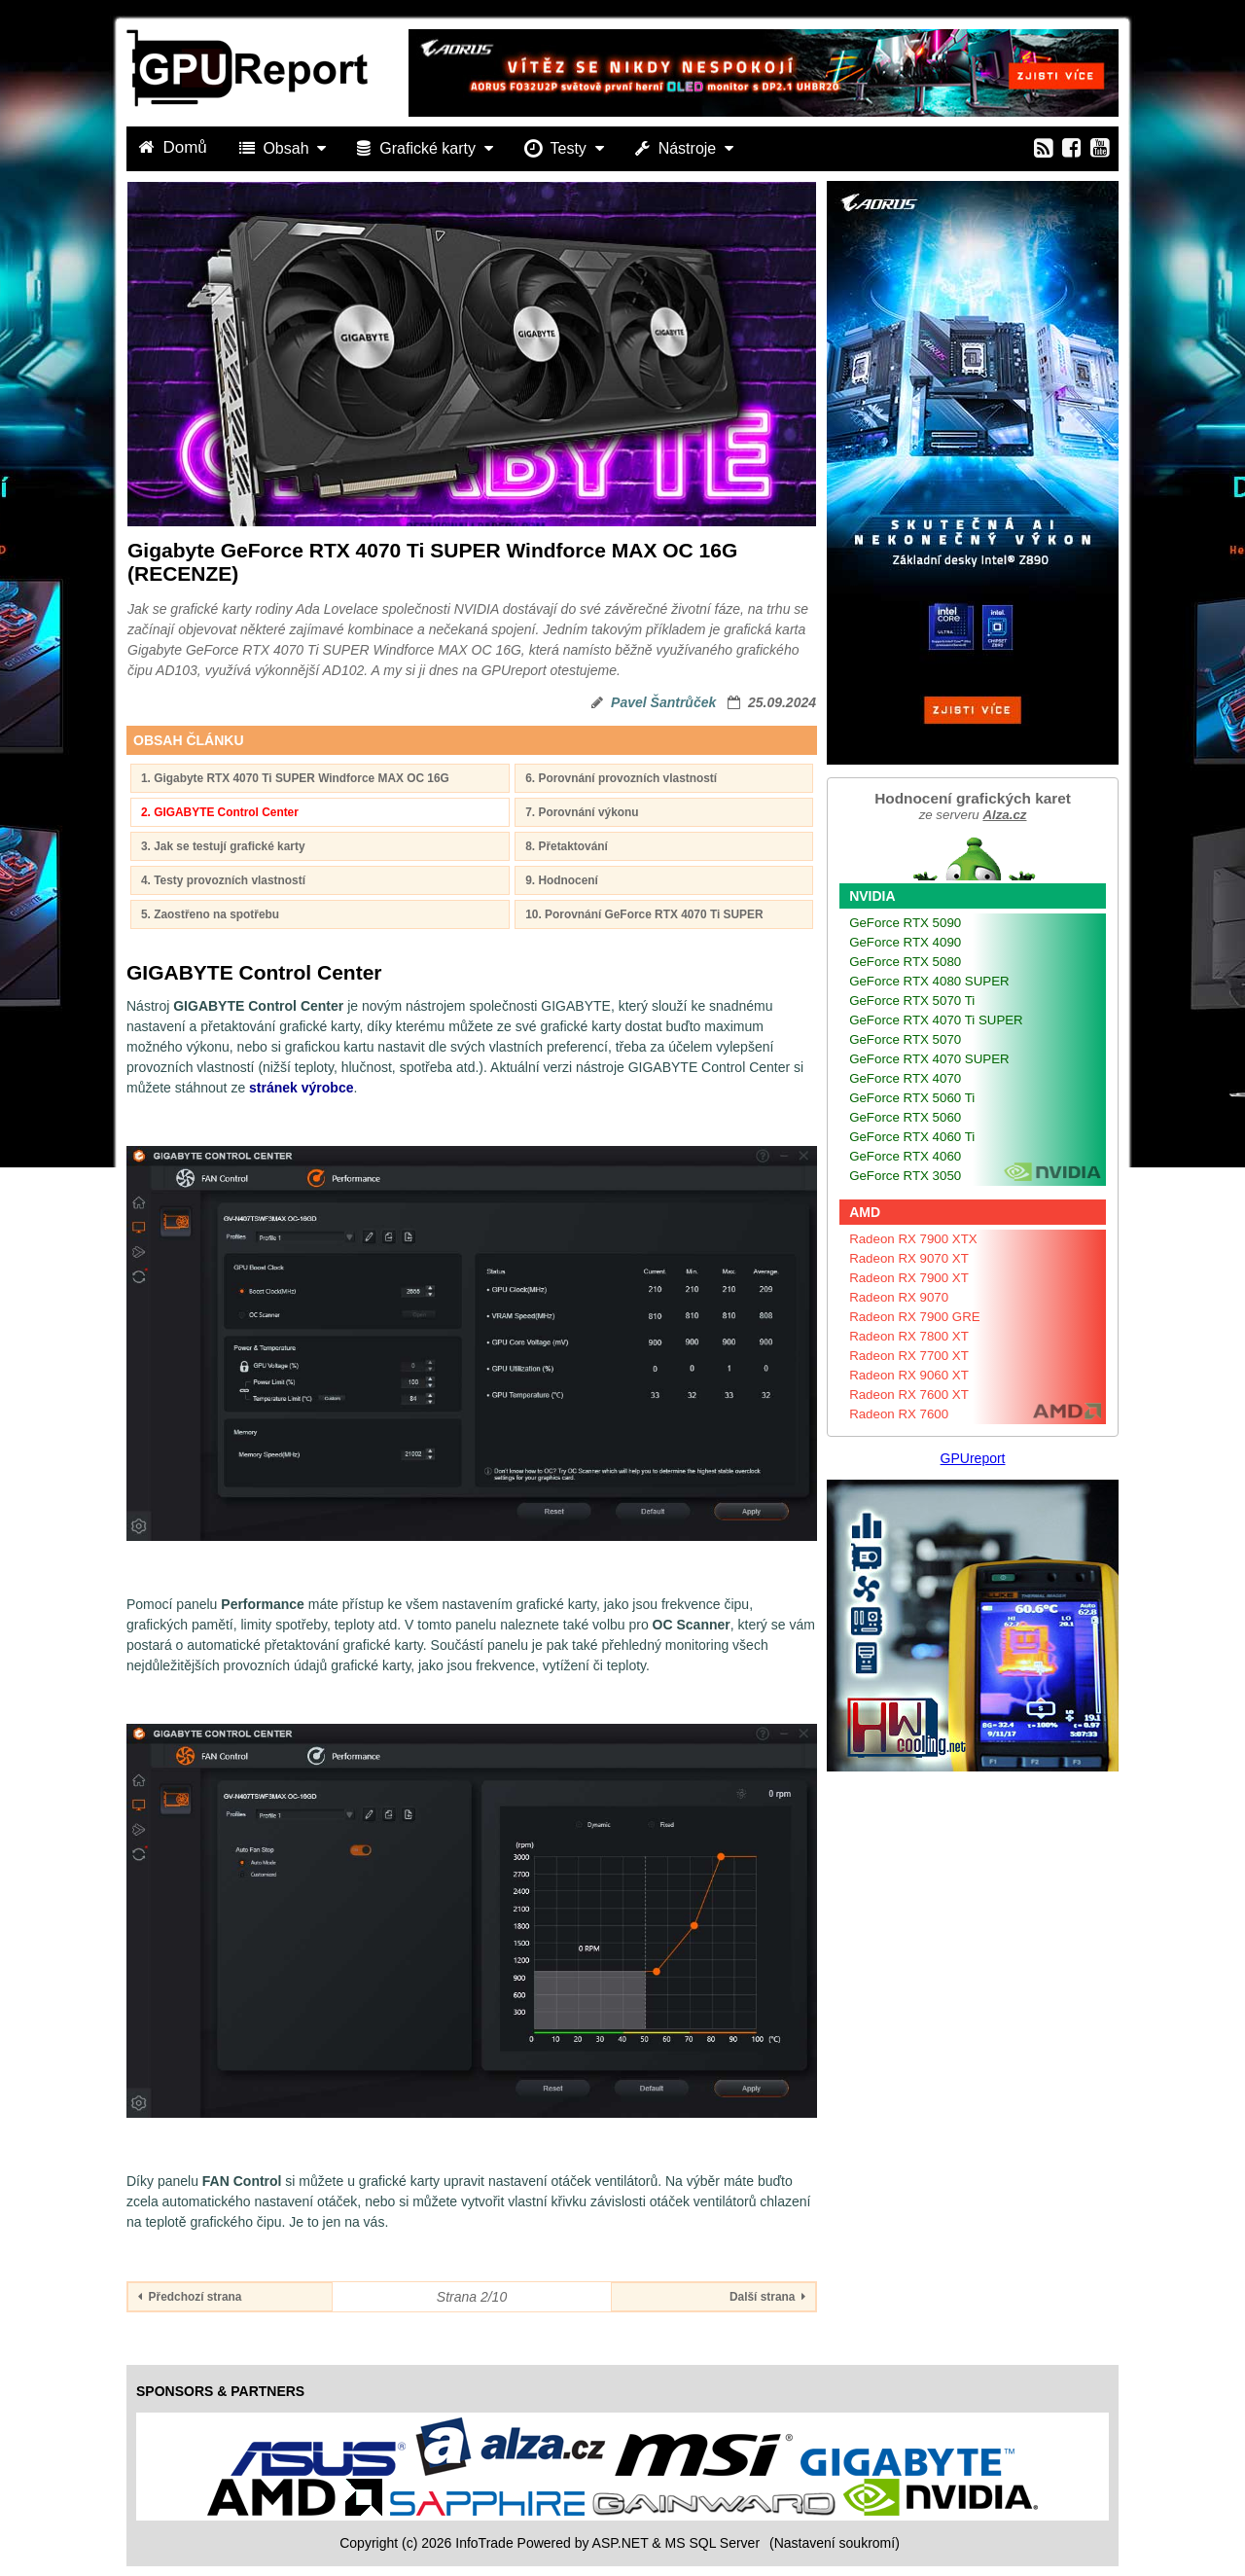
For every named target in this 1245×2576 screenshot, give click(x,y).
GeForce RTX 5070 (905, 1039)
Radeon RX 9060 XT (909, 1375)
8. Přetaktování (566, 846)
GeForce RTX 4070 (905, 1078)
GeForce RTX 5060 (905, 1117)
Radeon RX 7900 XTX (913, 1239)
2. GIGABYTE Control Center (220, 812)
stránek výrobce (301, 1087)
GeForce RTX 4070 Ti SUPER (936, 1020)
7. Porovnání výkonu (581, 812)
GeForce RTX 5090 (905, 922)
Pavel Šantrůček (663, 702)
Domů (175, 147)
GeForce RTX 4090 (905, 942)
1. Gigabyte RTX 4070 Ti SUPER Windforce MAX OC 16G (295, 778)
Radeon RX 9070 (898, 1297)
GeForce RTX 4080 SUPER (929, 981)
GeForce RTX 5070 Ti (912, 1000)
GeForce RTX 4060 (905, 1156)
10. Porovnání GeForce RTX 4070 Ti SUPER (644, 914)
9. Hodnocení (561, 880)
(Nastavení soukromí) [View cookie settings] (834, 2543)
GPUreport (973, 1458)
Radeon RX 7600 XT (909, 1394)
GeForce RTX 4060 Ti (912, 1136)
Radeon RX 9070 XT (909, 1258)
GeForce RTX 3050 (905, 1175)
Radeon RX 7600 (898, 1414)
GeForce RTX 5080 (905, 961)
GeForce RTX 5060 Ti (912, 1098)
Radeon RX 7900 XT (909, 1277)
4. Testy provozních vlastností (223, 880)
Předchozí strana (189, 2297)
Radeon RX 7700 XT (909, 1355)
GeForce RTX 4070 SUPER (929, 1059)
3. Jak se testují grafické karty (223, 846)
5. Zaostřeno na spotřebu (210, 914)
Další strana (767, 2297)
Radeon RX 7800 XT (909, 1336)
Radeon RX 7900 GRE (914, 1316)
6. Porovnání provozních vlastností (621, 778)
